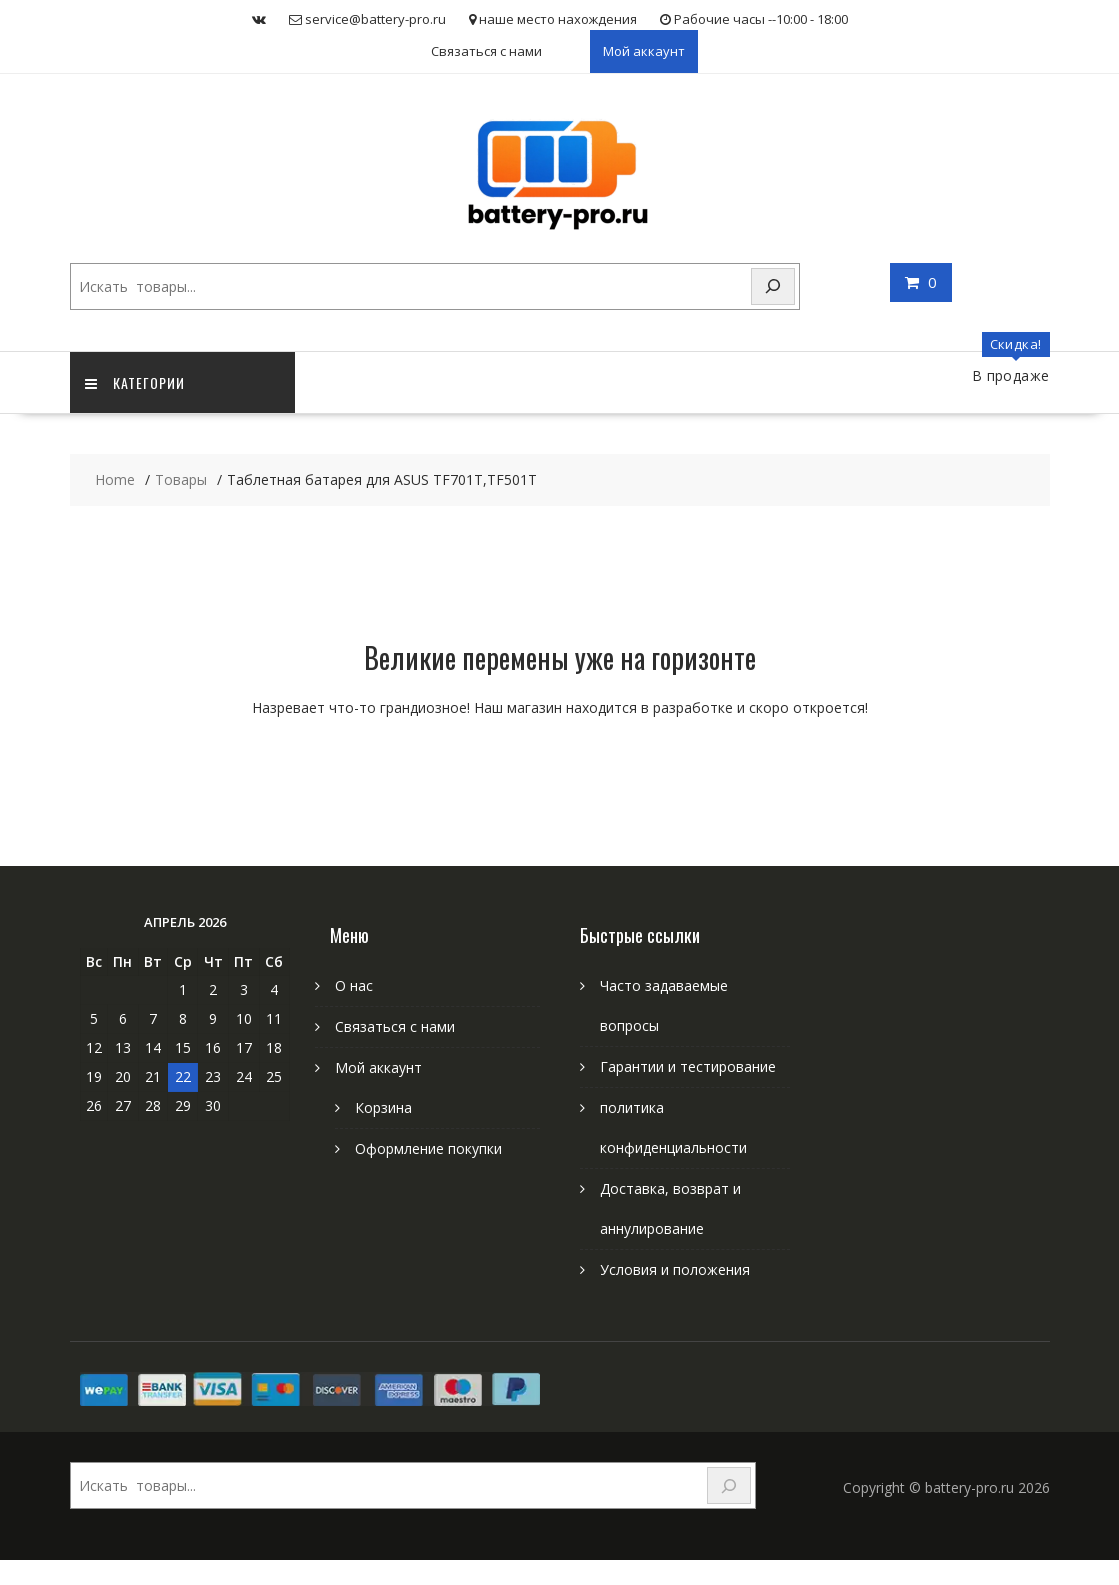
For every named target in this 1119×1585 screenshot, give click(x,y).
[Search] (773, 286)
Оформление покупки (428, 1148)
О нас (354, 985)
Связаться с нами (486, 51)
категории (135, 382)
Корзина (383, 1107)
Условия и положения (675, 1269)
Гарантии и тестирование (688, 1066)
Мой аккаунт (644, 51)
